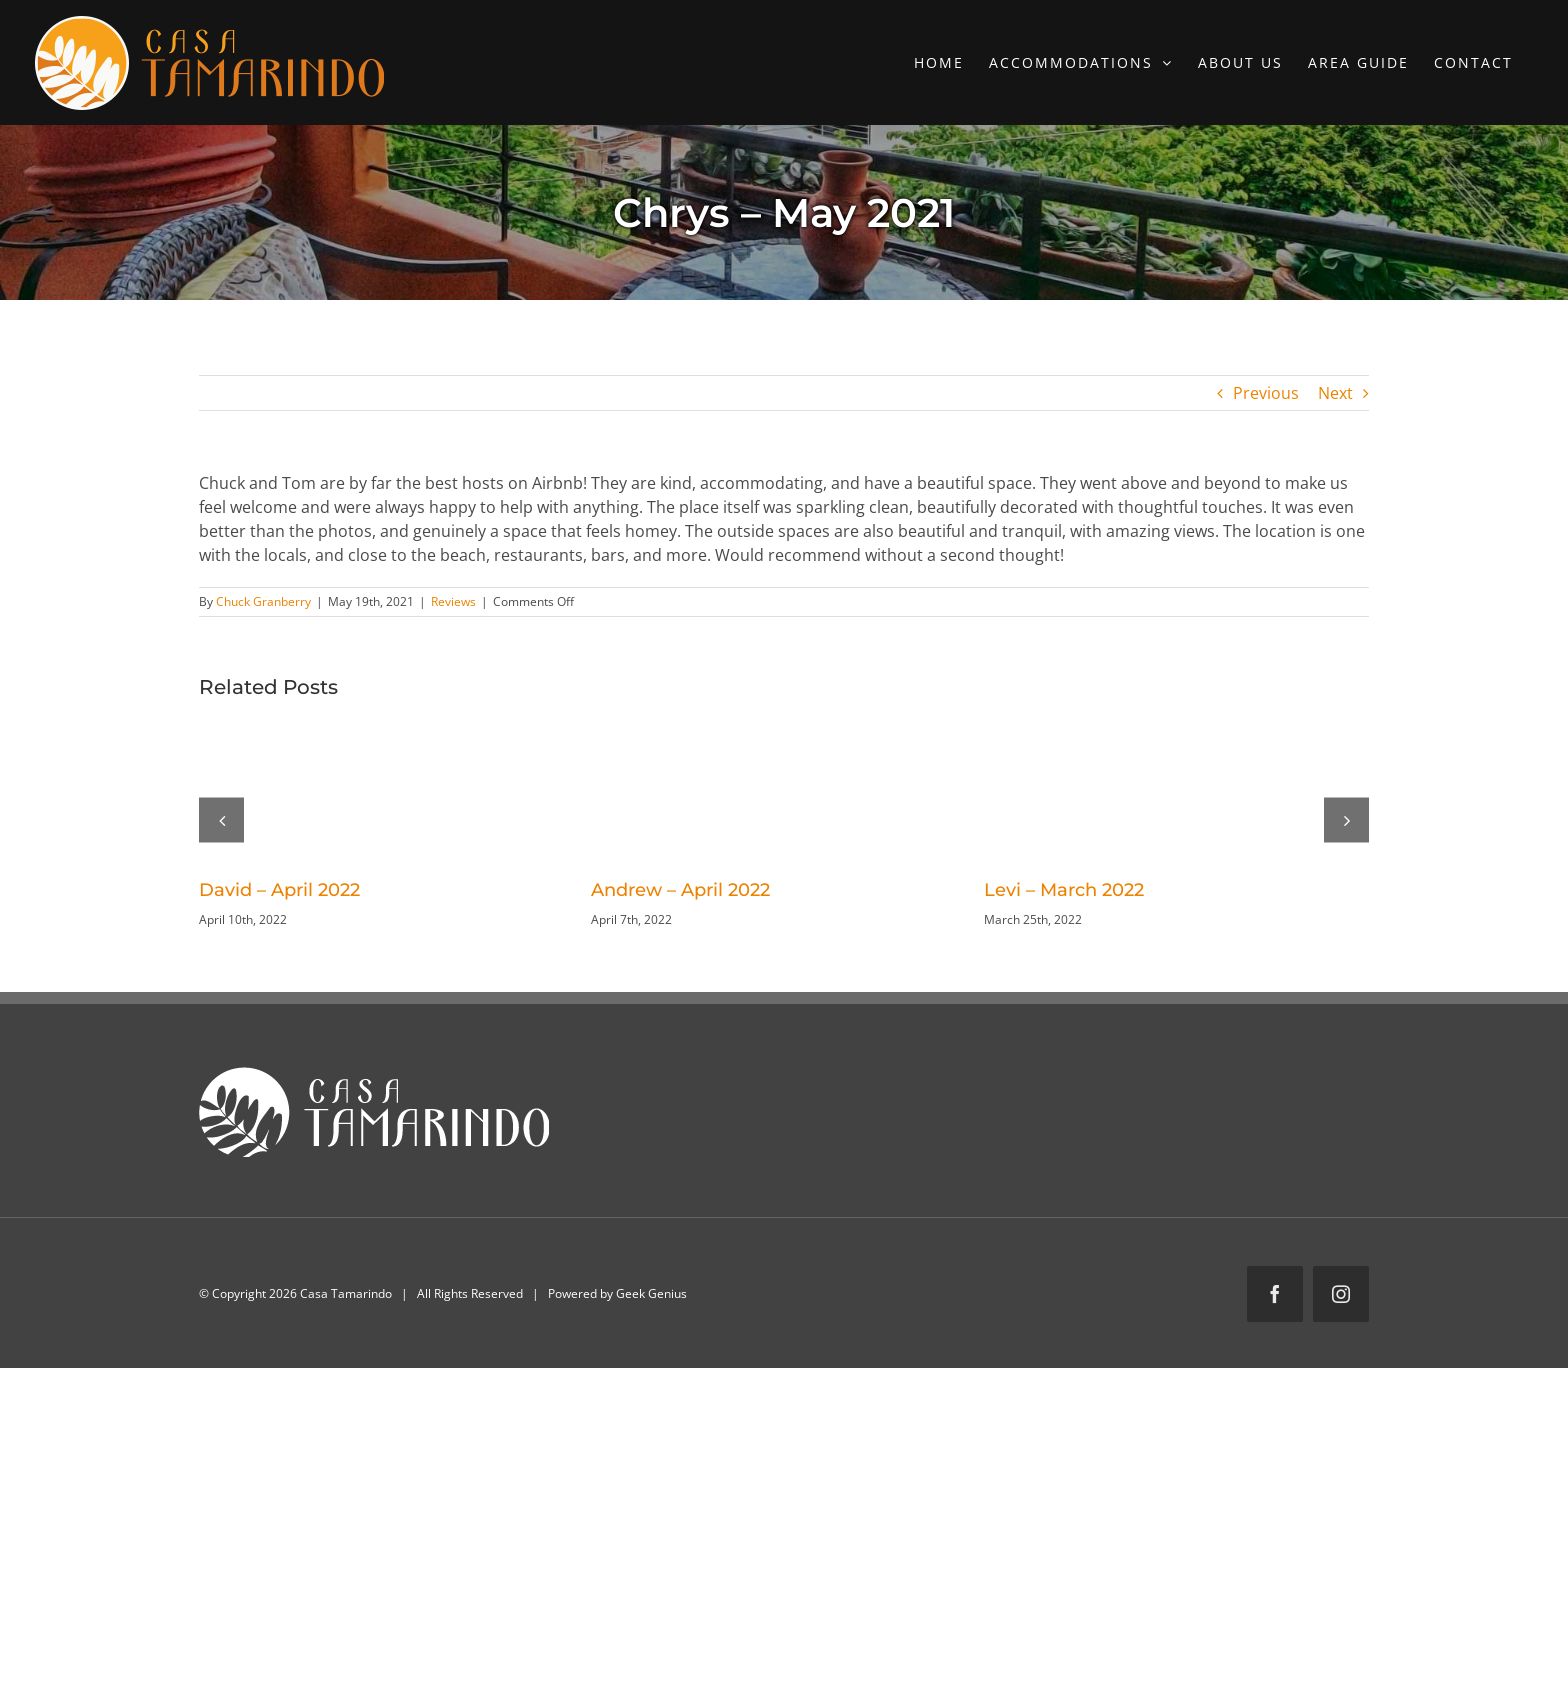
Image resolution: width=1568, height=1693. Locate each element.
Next (1335, 393)
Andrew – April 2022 (680, 890)
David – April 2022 (279, 890)
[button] (221, 819)
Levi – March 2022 (1064, 890)
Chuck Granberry (263, 601)
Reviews (453, 601)
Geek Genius (651, 1293)
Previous (1266, 393)
